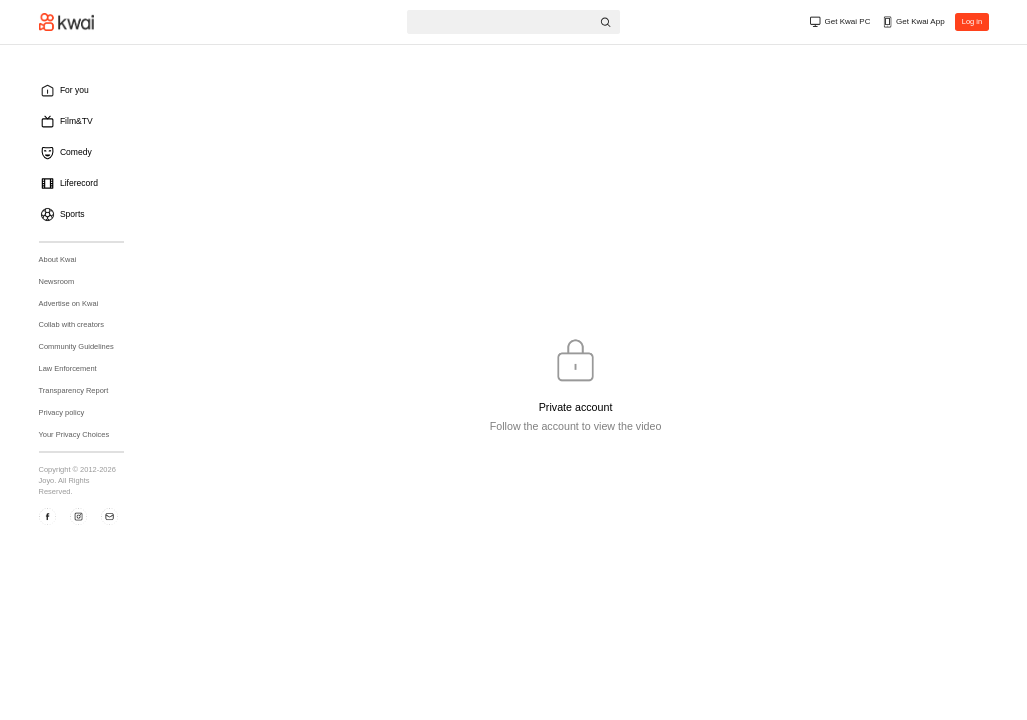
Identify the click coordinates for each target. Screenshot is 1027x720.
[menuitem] (86, 90)
